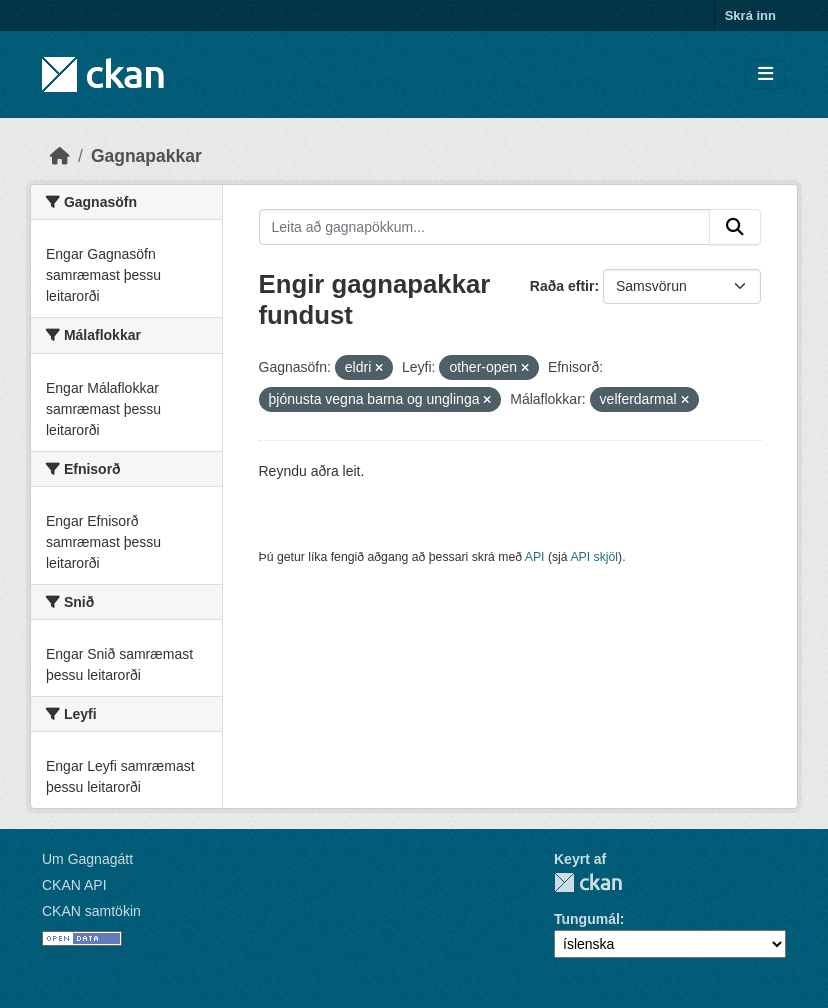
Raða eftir (562, 286)
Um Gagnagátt (87, 859)
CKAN (588, 882)
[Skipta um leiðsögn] (765, 74)
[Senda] (735, 227)
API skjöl (594, 557)
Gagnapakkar (146, 156)
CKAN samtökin (91, 911)
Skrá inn (750, 15)
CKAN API (74, 885)
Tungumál (587, 919)
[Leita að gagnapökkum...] (485, 227)
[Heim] (60, 156)
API (535, 557)
